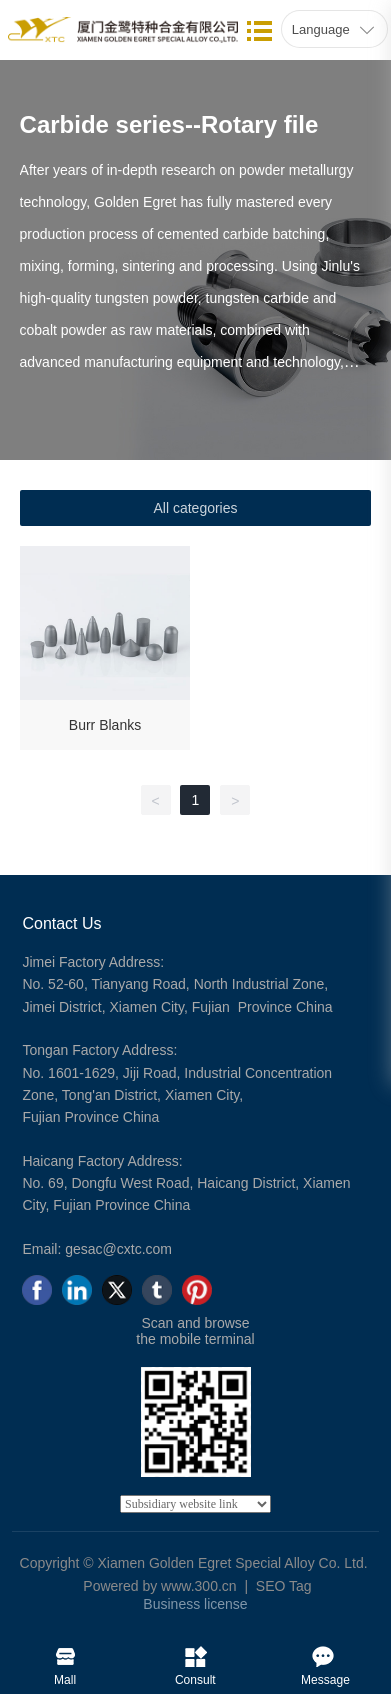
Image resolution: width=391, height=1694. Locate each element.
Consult (195, 1652)
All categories (195, 508)
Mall (65, 1652)
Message (325, 1652)
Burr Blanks (105, 725)
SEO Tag (284, 1586)
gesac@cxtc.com (118, 1249)
